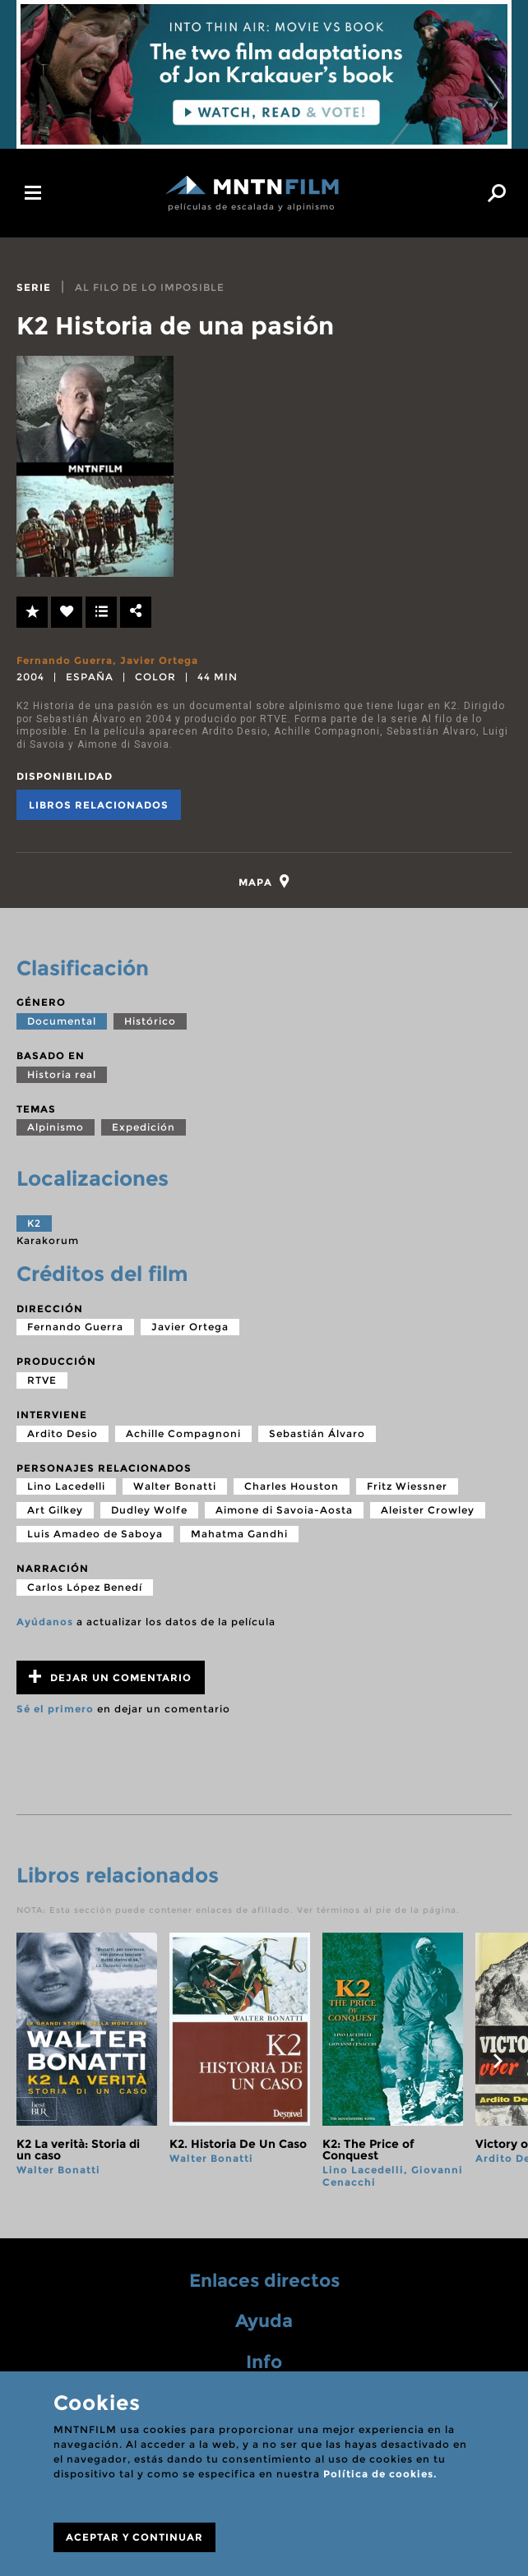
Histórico (150, 1022)
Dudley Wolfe (149, 1511)
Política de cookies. (380, 2474)
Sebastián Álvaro (317, 1434)
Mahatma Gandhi (239, 1535)
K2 (34, 1224)
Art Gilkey (55, 1511)
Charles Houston (291, 1488)
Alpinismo (55, 1128)
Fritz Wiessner (407, 1488)
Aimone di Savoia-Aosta (284, 1511)
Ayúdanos (44, 1622)
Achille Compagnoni (183, 1434)
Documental (61, 1022)
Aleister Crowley (428, 1511)
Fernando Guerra (64, 660)
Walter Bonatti (174, 1488)
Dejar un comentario (110, 1678)
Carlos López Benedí (84, 1588)
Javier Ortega (159, 660)
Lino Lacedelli (66, 1488)
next (497, 2062)
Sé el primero (55, 1710)
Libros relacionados (99, 805)
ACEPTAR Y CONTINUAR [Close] (134, 2537)
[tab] (264, 881)
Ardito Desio (62, 1434)
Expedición (143, 1128)
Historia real (61, 1075)
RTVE (42, 1381)
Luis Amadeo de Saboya (95, 1535)
